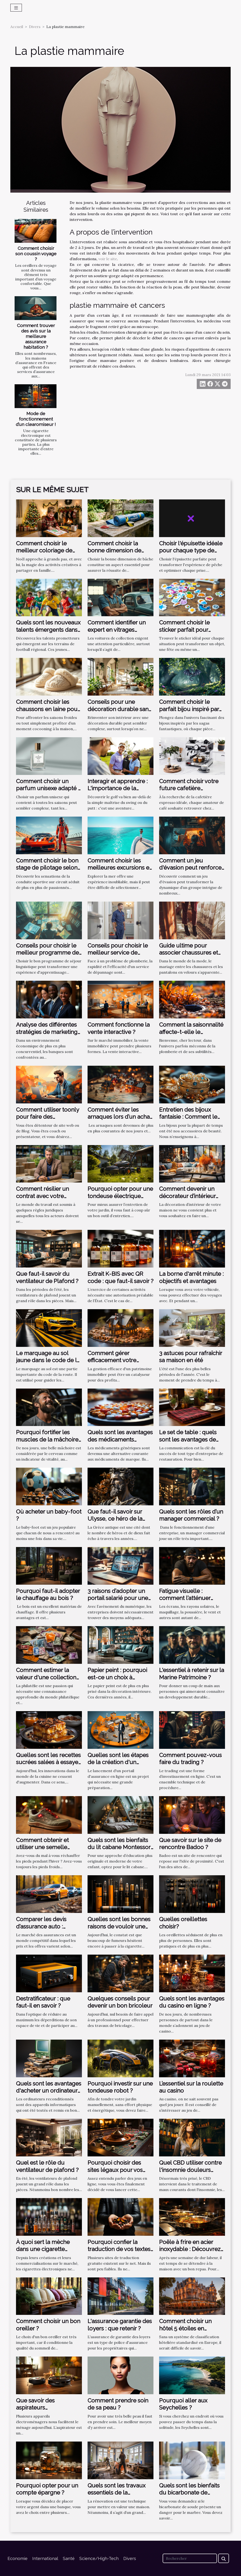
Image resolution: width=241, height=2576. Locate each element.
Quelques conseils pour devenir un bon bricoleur (120, 2002)
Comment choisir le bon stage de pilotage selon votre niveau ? (47, 867)
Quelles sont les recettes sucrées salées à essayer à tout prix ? (48, 1762)
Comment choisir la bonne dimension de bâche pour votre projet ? (119, 554)
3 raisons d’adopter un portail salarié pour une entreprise (118, 1598)
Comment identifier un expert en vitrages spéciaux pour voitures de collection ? (117, 633)
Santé (69, 2558)
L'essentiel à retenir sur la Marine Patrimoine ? (191, 1674)
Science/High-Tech (99, 2558)
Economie (18, 2558)
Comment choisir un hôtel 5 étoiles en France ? (185, 2328)
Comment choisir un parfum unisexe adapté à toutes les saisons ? (48, 788)
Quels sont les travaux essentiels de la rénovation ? (116, 2492)
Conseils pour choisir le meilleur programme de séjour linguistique (47, 952)
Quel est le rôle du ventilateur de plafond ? (47, 2166)
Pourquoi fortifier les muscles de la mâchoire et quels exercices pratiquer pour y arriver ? (48, 1443)
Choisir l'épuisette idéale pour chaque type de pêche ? (190, 550)
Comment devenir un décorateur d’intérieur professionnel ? (187, 1196)
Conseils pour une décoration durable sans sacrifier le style (119, 709)
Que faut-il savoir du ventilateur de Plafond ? (47, 1277)
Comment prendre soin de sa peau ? (118, 2404)
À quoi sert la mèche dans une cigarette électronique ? (43, 2249)
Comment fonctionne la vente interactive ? (119, 1028)
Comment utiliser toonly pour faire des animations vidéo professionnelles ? (47, 1120)
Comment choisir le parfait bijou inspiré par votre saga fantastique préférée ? (189, 712)
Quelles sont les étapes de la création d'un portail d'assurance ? (118, 1762)
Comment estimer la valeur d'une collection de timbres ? (46, 1677)
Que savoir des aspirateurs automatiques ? (36, 2407)
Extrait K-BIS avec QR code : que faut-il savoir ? (120, 1277)
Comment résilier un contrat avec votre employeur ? (42, 1196)
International (45, 2558)
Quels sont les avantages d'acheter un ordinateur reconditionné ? (48, 2090)
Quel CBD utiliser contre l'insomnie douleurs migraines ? (190, 2169)
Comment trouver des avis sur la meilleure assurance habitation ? (36, 336)
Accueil (16, 26)
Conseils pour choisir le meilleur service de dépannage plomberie (118, 952)
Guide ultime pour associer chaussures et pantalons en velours (188, 952)
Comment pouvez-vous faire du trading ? (190, 1759)
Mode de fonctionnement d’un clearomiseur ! (36, 419)
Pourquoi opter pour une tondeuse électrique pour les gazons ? (120, 1196)
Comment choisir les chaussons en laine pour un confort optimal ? (47, 709)
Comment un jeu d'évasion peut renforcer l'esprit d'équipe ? (191, 867)
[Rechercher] (190, 2558)
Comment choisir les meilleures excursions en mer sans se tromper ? (120, 867)
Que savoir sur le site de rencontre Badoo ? (190, 1844)
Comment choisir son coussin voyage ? (35, 254)
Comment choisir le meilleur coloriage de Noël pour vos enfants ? (47, 550)
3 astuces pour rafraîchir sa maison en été (190, 1357)
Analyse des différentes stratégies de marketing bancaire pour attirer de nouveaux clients (46, 1035)
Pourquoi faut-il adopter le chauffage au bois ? (48, 1594)
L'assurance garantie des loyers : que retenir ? (120, 2325)
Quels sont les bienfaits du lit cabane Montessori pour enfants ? (120, 1847)
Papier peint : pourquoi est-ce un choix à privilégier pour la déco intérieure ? (118, 1681)
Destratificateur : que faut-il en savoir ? (43, 2002)
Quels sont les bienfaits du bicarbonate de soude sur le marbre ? (189, 2492)
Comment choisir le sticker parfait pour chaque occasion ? (184, 629)
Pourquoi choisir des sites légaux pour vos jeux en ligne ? (115, 2169)
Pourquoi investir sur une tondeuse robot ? (120, 2087)
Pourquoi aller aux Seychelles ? (183, 2404)
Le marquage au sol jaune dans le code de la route (48, 1360)
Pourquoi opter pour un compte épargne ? (47, 2489)
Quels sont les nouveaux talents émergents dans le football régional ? (48, 629)
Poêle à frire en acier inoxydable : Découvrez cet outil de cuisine (190, 2249)
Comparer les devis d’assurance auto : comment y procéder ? (45, 1926)
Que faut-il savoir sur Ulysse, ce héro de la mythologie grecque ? (117, 1518)
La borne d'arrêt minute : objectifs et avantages (191, 1277)
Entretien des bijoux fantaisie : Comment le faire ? (188, 1116)
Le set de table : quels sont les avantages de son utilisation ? (188, 1439)
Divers (34, 26)
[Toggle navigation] (16, 8)
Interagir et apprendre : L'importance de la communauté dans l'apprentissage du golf (118, 792)
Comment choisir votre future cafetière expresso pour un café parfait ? (188, 792)
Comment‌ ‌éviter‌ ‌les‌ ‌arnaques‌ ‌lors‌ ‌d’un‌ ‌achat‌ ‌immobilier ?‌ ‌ (120, 1116)
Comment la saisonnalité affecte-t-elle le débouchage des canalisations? (191, 1035)
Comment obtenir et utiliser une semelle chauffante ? (42, 1847)
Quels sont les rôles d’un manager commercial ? (191, 1515)
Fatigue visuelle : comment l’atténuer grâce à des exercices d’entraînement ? (187, 1602)
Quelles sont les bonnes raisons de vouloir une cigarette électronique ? (119, 1926)
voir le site (107, 258)
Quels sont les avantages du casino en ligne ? (191, 2002)
